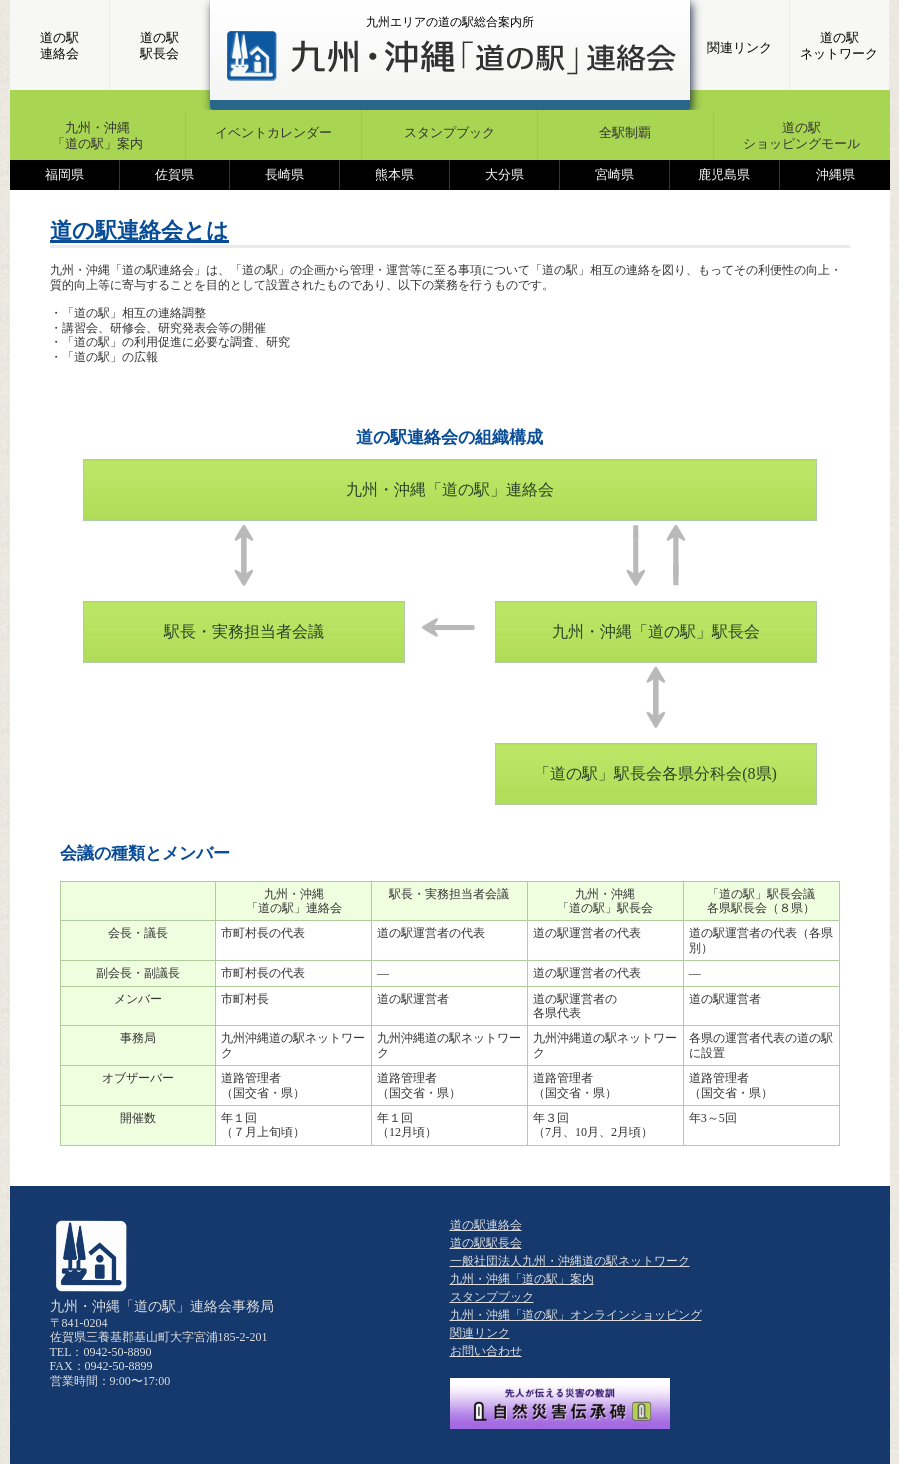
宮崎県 (614, 174)
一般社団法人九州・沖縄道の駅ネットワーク (570, 1261)
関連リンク (739, 47)
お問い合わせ (486, 1351)
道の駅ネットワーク (839, 45)
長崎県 (284, 174)
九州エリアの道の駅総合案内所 (450, 22)
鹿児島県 (724, 174)
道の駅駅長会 (159, 45)
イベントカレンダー (273, 132)
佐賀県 (174, 174)
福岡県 (64, 174)
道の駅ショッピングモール (801, 135)
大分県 (504, 174)
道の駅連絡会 (59, 45)
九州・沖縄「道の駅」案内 (97, 135)
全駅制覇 (625, 132)
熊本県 (394, 174)
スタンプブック (449, 132)
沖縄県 (835, 174)
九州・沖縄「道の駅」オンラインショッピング (576, 1315)
